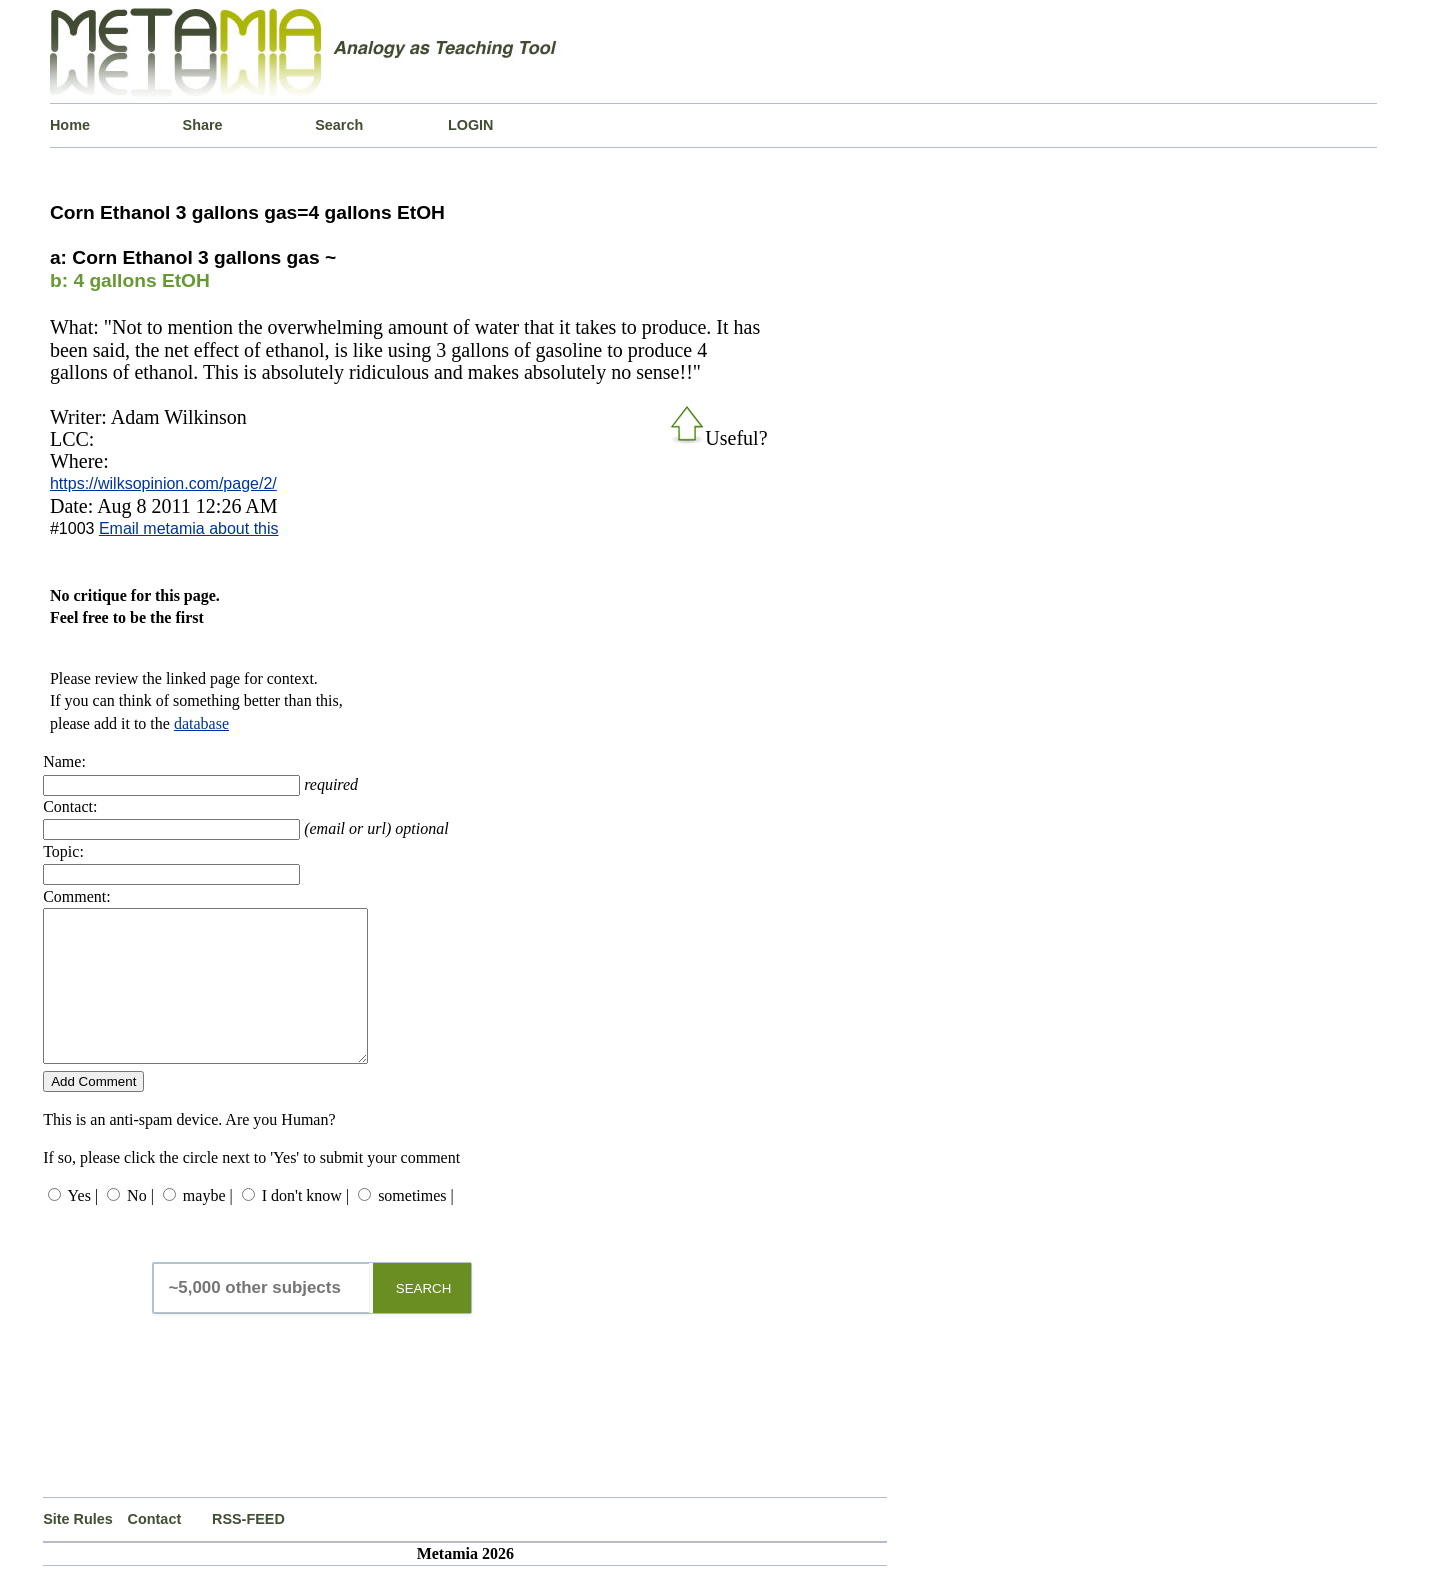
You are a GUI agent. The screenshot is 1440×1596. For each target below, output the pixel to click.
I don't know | (305, 1225)
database (201, 723)
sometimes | (416, 1225)
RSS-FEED (248, 1549)
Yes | (83, 1225)
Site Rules (78, 1549)
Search (339, 125)
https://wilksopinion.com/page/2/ (163, 483)
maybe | (208, 1225)
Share (203, 125)
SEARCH (424, 1318)
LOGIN (471, 125)
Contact (155, 1549)
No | (140, 1225)
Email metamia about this (189, 528)
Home (70, 125)
